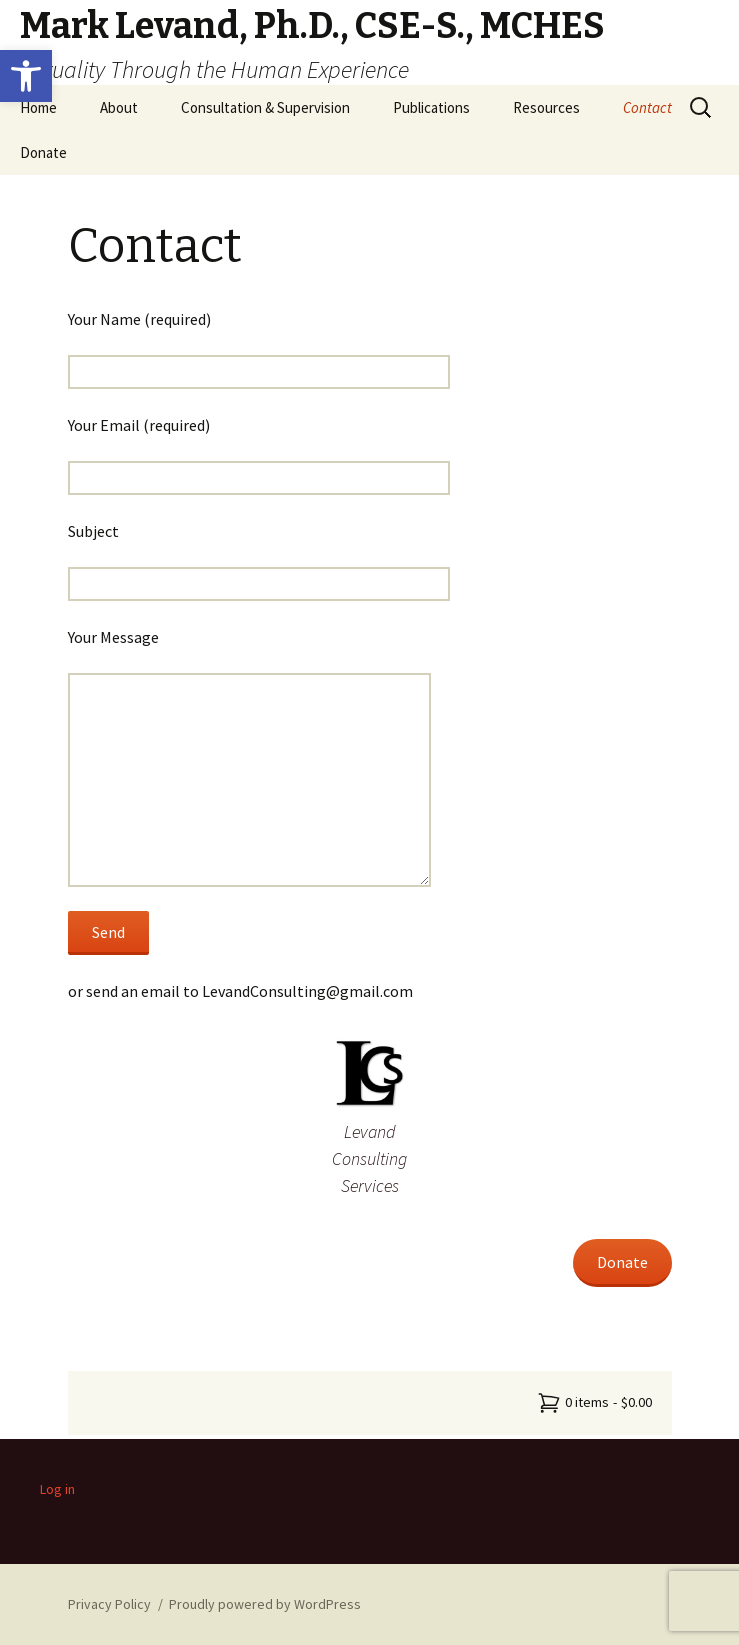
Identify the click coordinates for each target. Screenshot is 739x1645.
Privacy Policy (109, 1604)
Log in (57, 1489)
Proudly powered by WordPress (265, 1604)
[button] (26, 76)
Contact (647, 107)
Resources (546, 107)
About (119, 107)
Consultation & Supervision (265, 107)
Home (38, 107)
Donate (43, 152)
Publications (431, 107)
